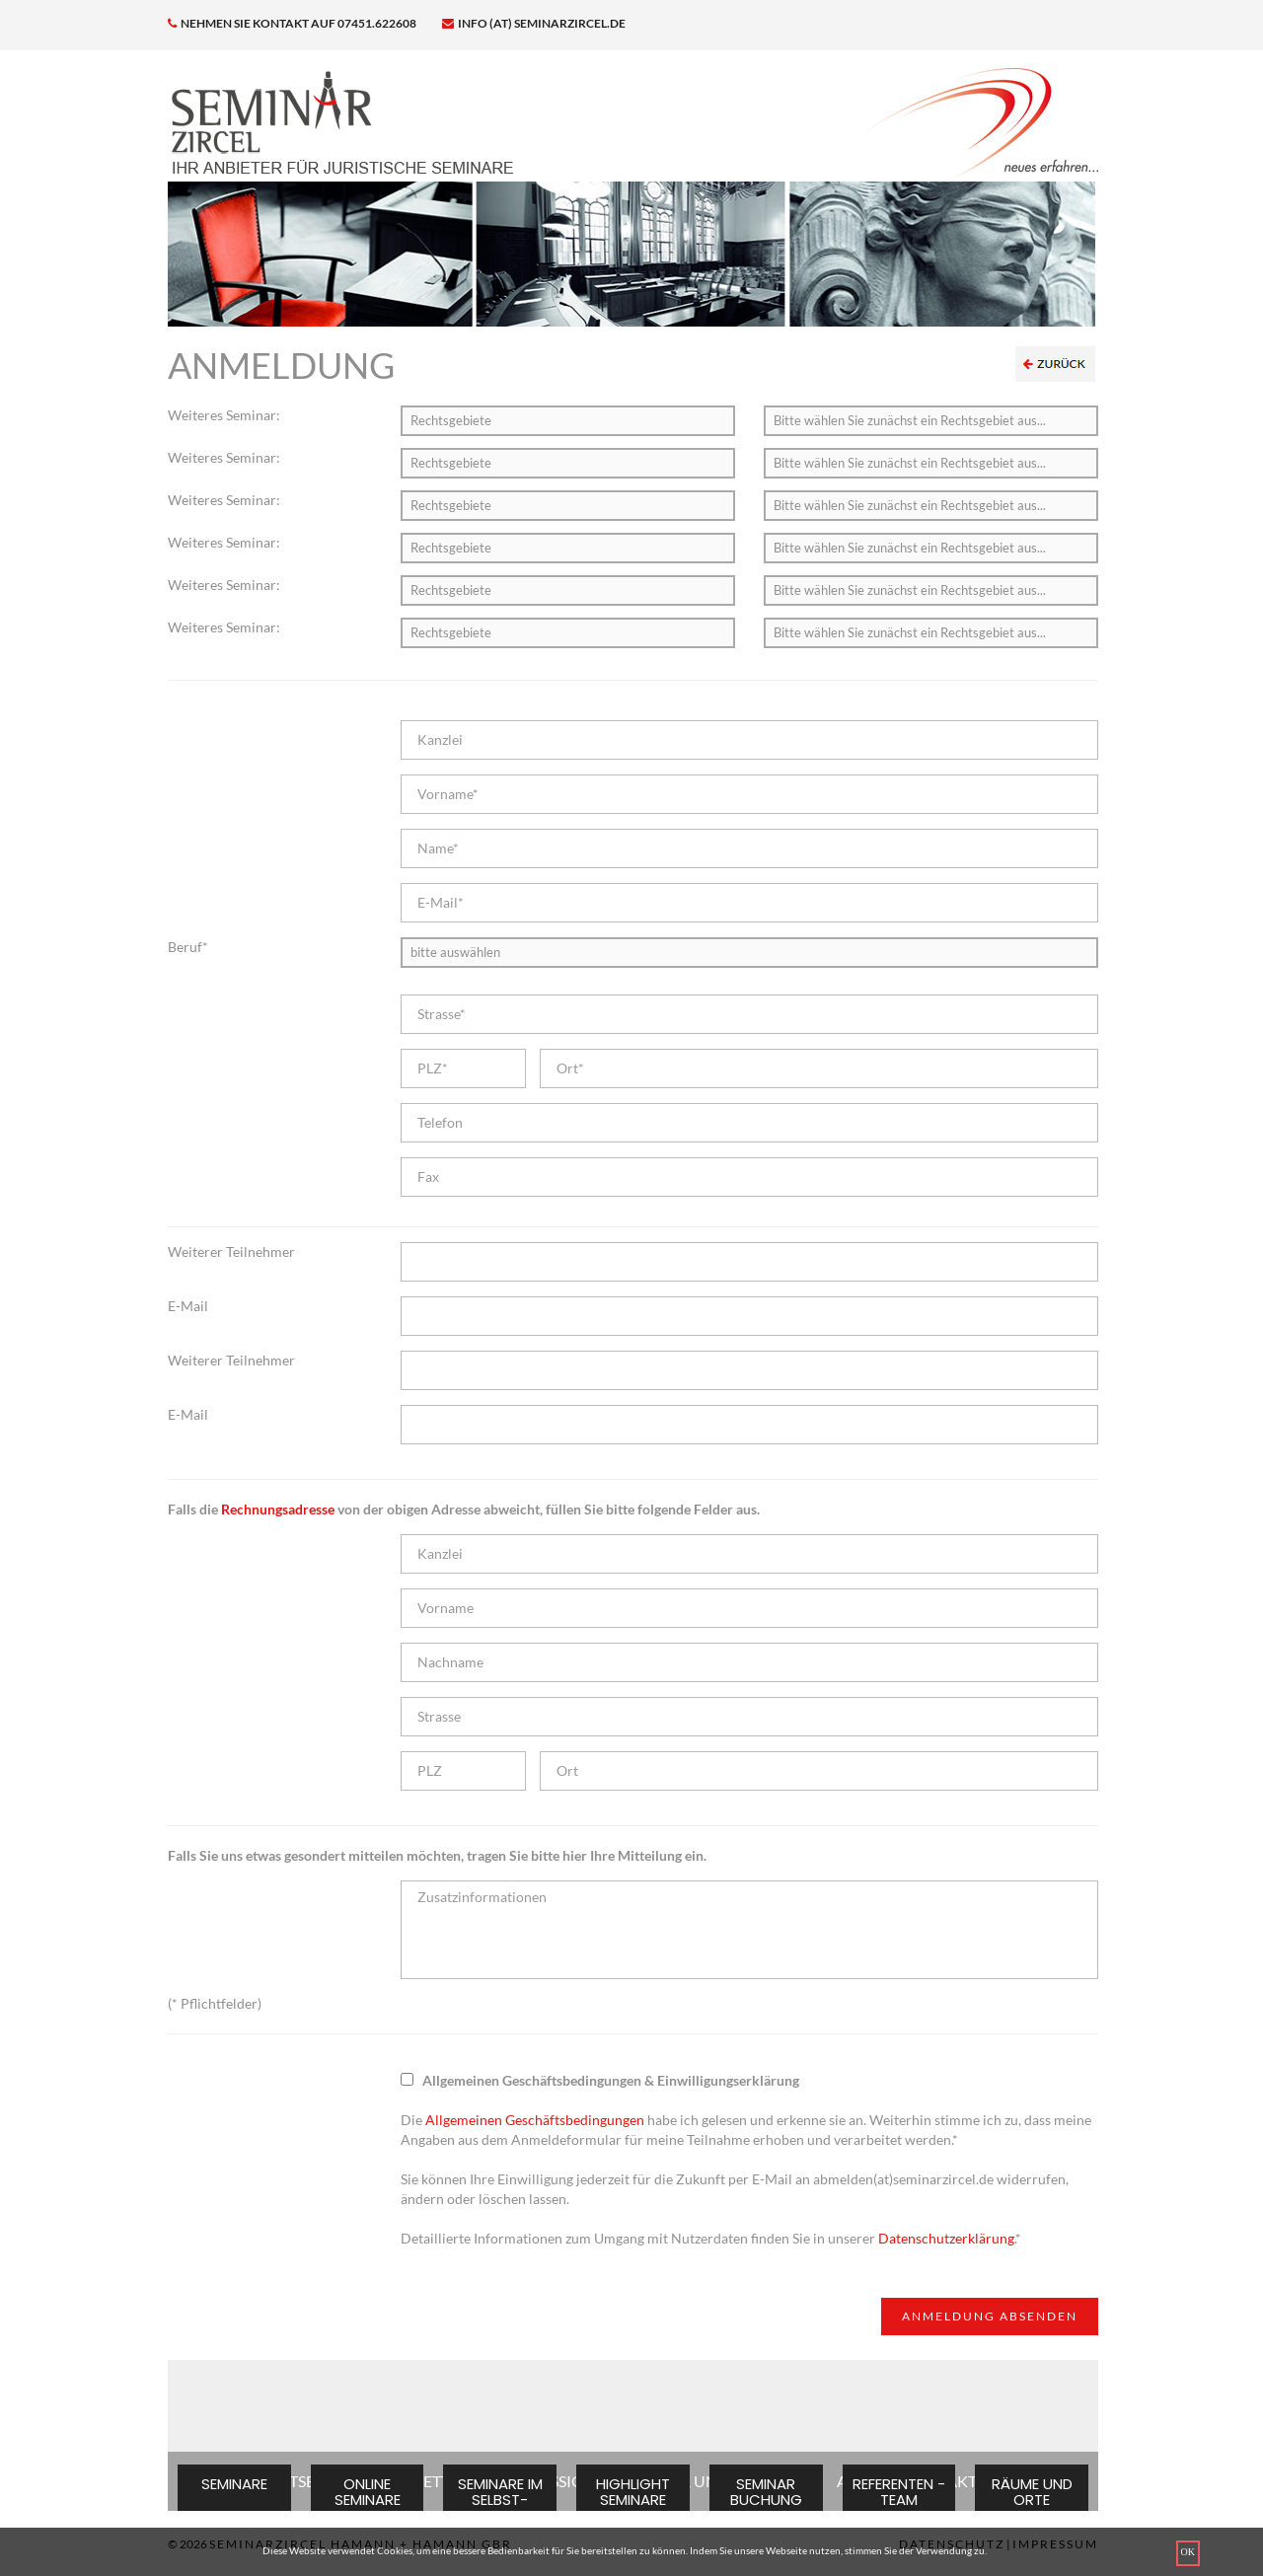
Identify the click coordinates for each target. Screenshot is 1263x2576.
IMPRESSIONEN (559, 2480)
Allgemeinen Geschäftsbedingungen (534, 2119)
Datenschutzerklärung (946, 2238)
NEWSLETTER (420, 2480)
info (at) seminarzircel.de (534, 23)
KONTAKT (940, 2480)
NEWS (781, 2480)
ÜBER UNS (687, 2480)
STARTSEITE (295, 2480)
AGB (853, 2480)
